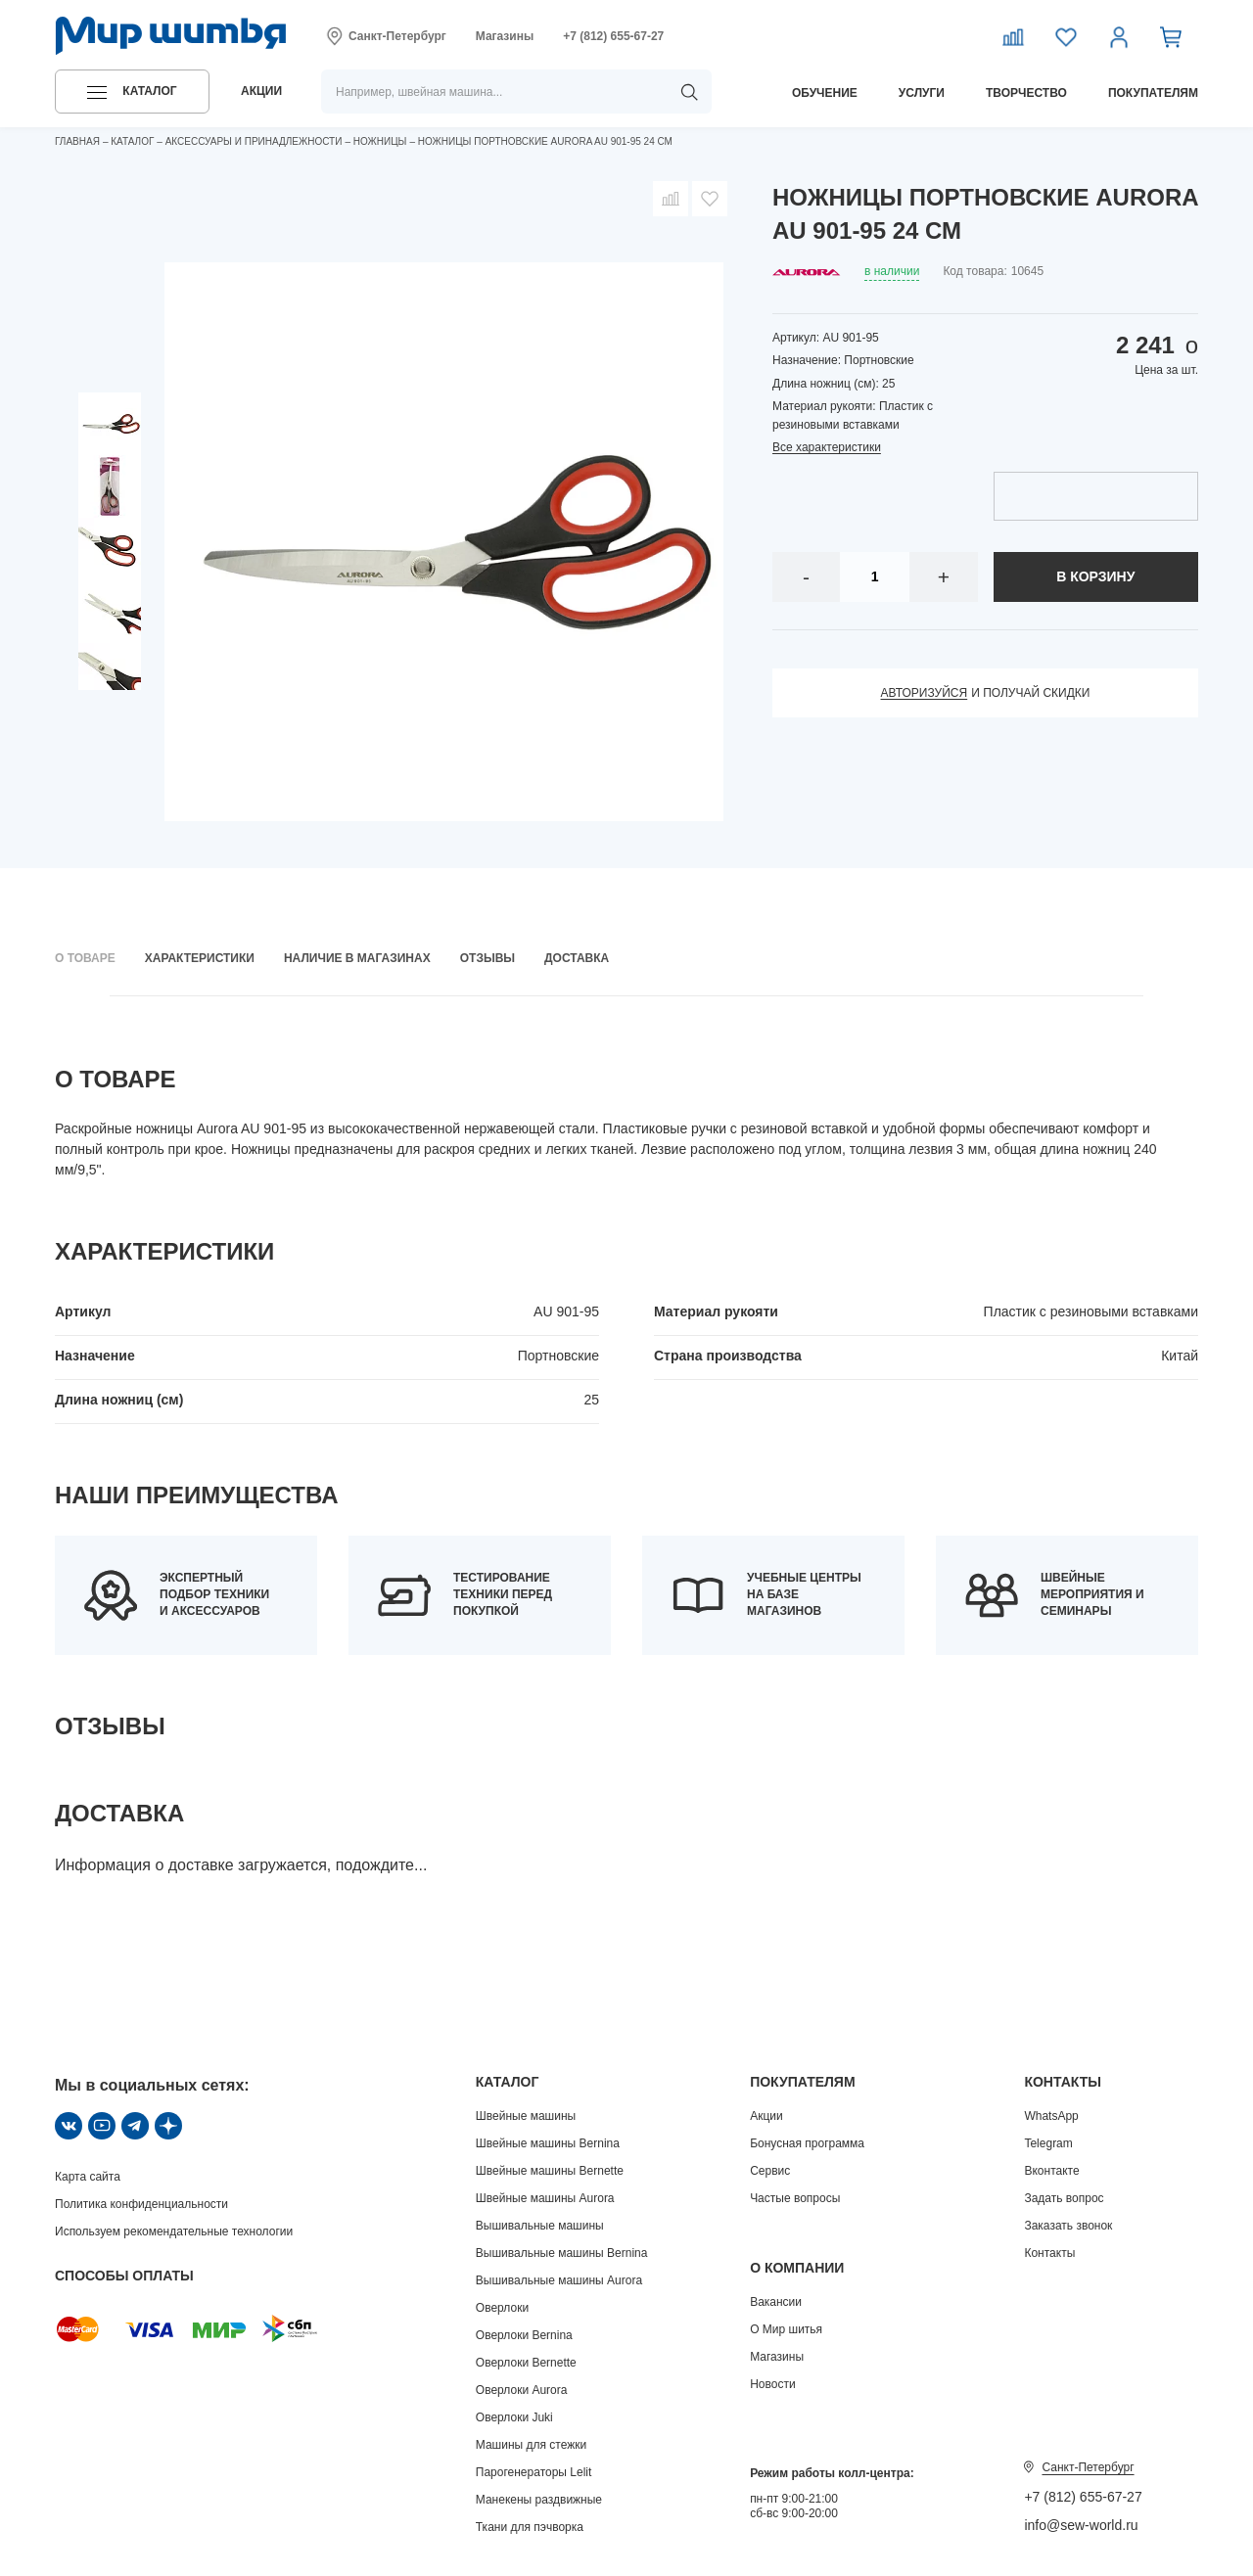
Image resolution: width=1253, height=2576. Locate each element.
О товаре (85, 958)
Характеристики (200, 958)
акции (261, 91)
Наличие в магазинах (357, 958)
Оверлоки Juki (514, 2417)
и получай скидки (986, 693)
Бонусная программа (807, 2143)
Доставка (576, 958)
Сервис (770, 2171)
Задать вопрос (1063, 2198)
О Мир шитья (786, 2329)
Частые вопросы (795, 2198)
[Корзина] (1171, 36)
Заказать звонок (1068, 2225)
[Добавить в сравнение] (670, 198)
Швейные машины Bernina (548, 2143)
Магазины (505, 36)
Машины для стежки (531, 2445)
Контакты (1049, 2253)
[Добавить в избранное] (709, 198)
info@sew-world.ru (1080, 2525)
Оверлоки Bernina (524, 2335)
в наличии (891, 271)
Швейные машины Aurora (545, 2198)
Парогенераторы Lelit (534, 2472)
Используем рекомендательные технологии (174, 2231)
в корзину (1095, 576)
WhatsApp (1051, 2116)
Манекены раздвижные (539, 2500)
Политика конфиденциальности (141, 2204)
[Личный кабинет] (1118, 36)
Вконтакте (1051, 2171)
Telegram (1048, 2143)
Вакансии (776, 2302)
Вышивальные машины (540, 2225)
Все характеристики (826, 447)
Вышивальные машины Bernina (562, 2253)
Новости (772, 2384)
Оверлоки (502, 2308)
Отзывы (487, 958)
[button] (132, 91)
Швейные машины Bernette (550, 2171)
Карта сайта (87, 2177)
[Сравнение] (1013, 36)
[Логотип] (171, 36)
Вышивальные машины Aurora (559, 2280)
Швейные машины (526, 2116)
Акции (766, 2116)
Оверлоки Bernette (526, 2362)
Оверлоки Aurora (522, 2390)
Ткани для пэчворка (529, 2527)
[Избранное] (1066, 36)
